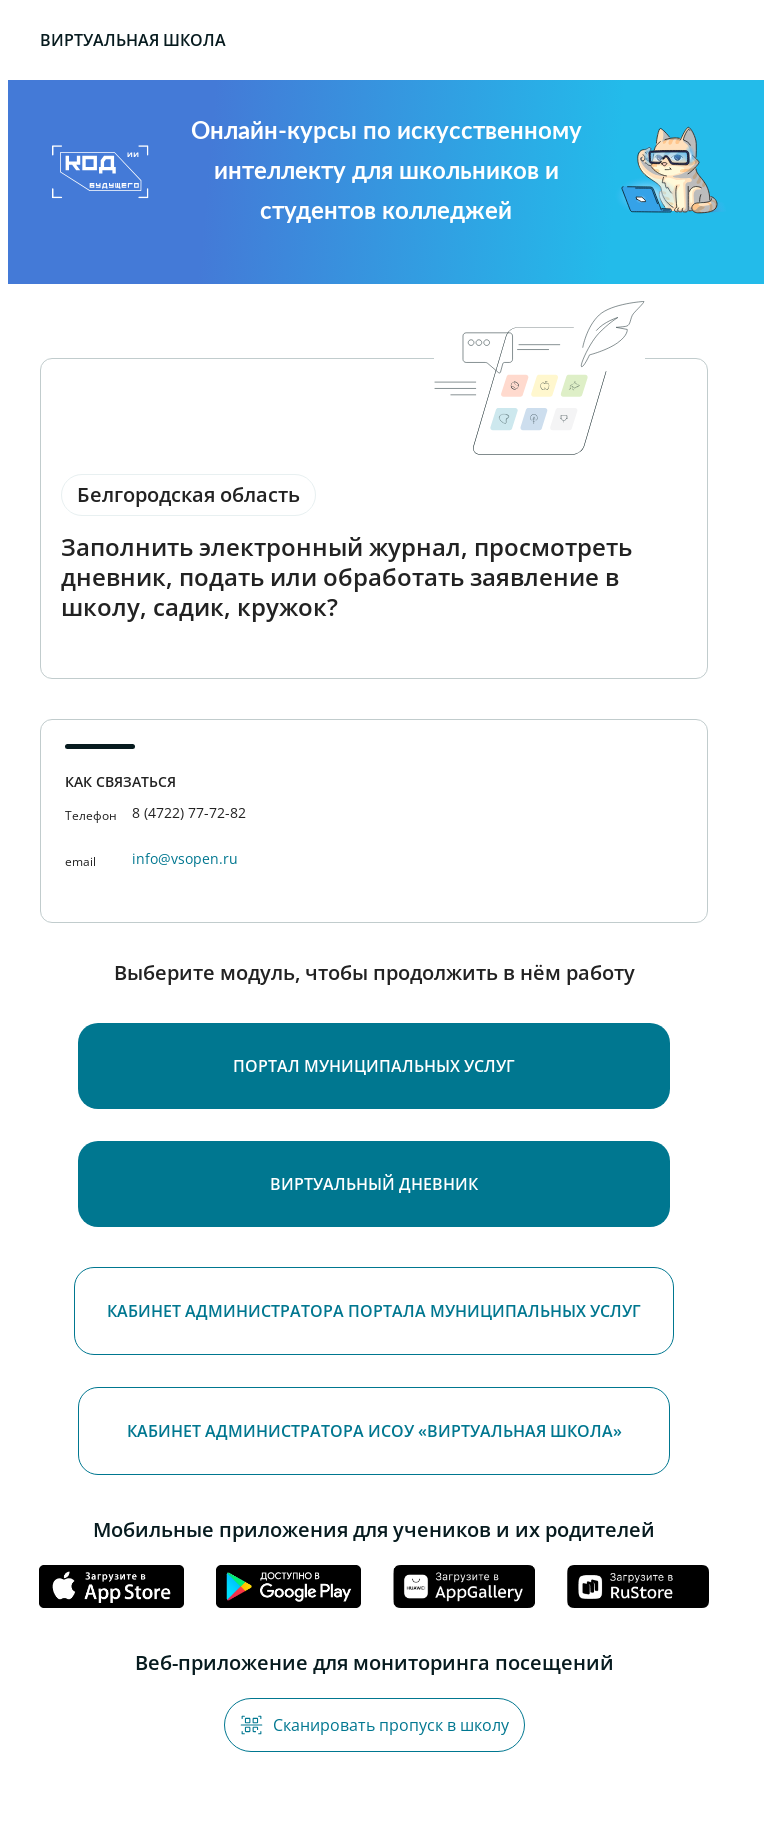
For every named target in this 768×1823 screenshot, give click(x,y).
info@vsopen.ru (185, 858)
